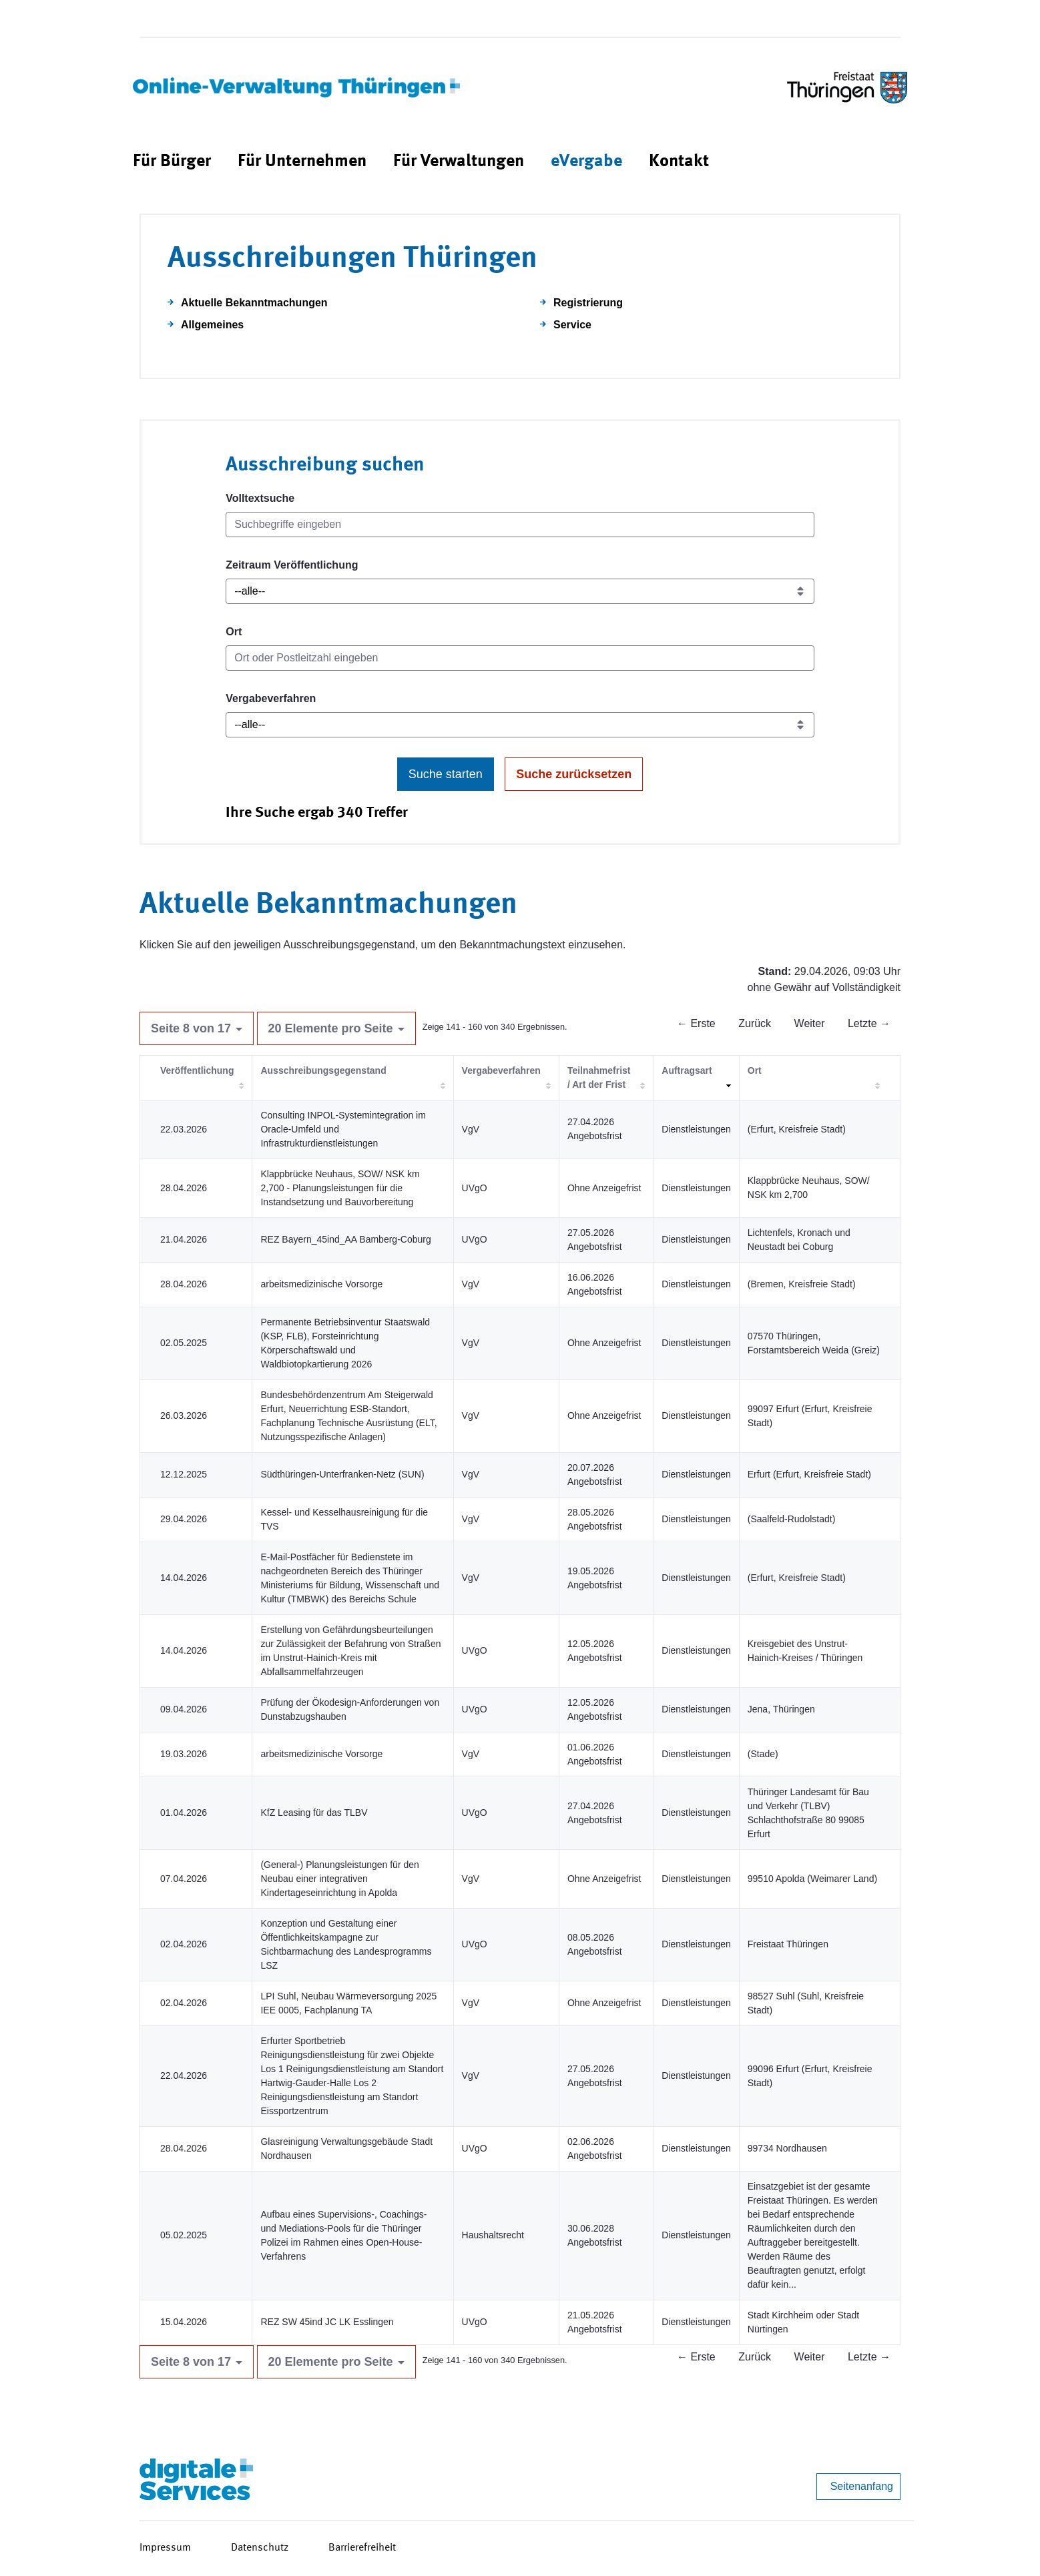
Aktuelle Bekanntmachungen (254, 302)
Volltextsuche (260, 498)
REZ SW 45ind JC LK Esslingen (326, 2321)
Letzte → (869, 1023)
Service (572, 324)
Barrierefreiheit (362, 2548)
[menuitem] (172, 162)
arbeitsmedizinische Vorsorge (321, 1284)
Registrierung (588, 302)
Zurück (754, 1023)
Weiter (809, 1023)
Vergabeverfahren (271, 698)
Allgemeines (212, 324)
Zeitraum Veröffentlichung (292, 565)
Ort (234, 631)
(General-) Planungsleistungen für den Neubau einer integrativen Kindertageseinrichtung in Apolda (339, 1878)
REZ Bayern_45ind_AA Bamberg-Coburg (345, 1239)
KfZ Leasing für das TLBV (313, 1812)
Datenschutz (259, 2548)
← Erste (696, 1023)
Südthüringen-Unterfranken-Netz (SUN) (342, 1474)
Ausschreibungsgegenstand (323, 1070)
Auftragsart (687, 1070)
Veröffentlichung (197, 1070)
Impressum (165, 2548)
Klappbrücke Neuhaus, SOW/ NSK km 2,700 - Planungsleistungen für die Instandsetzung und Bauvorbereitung (339, 1188)
